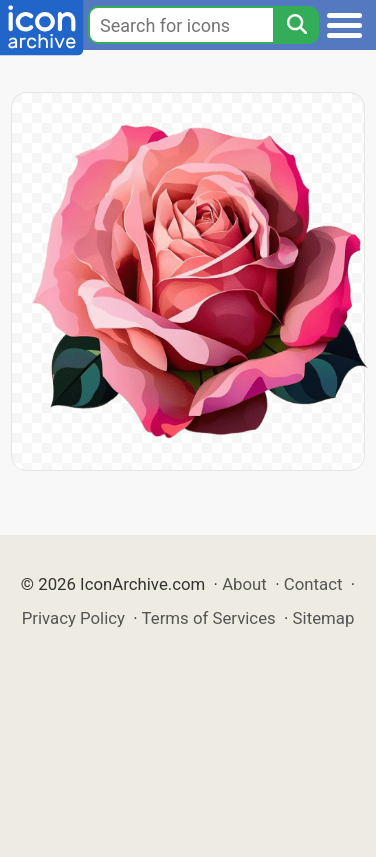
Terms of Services (209, 618)
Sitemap (324, 618)
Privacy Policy (73, 618)
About (244, 584)
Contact (313, 584)
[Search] (296, 25)
